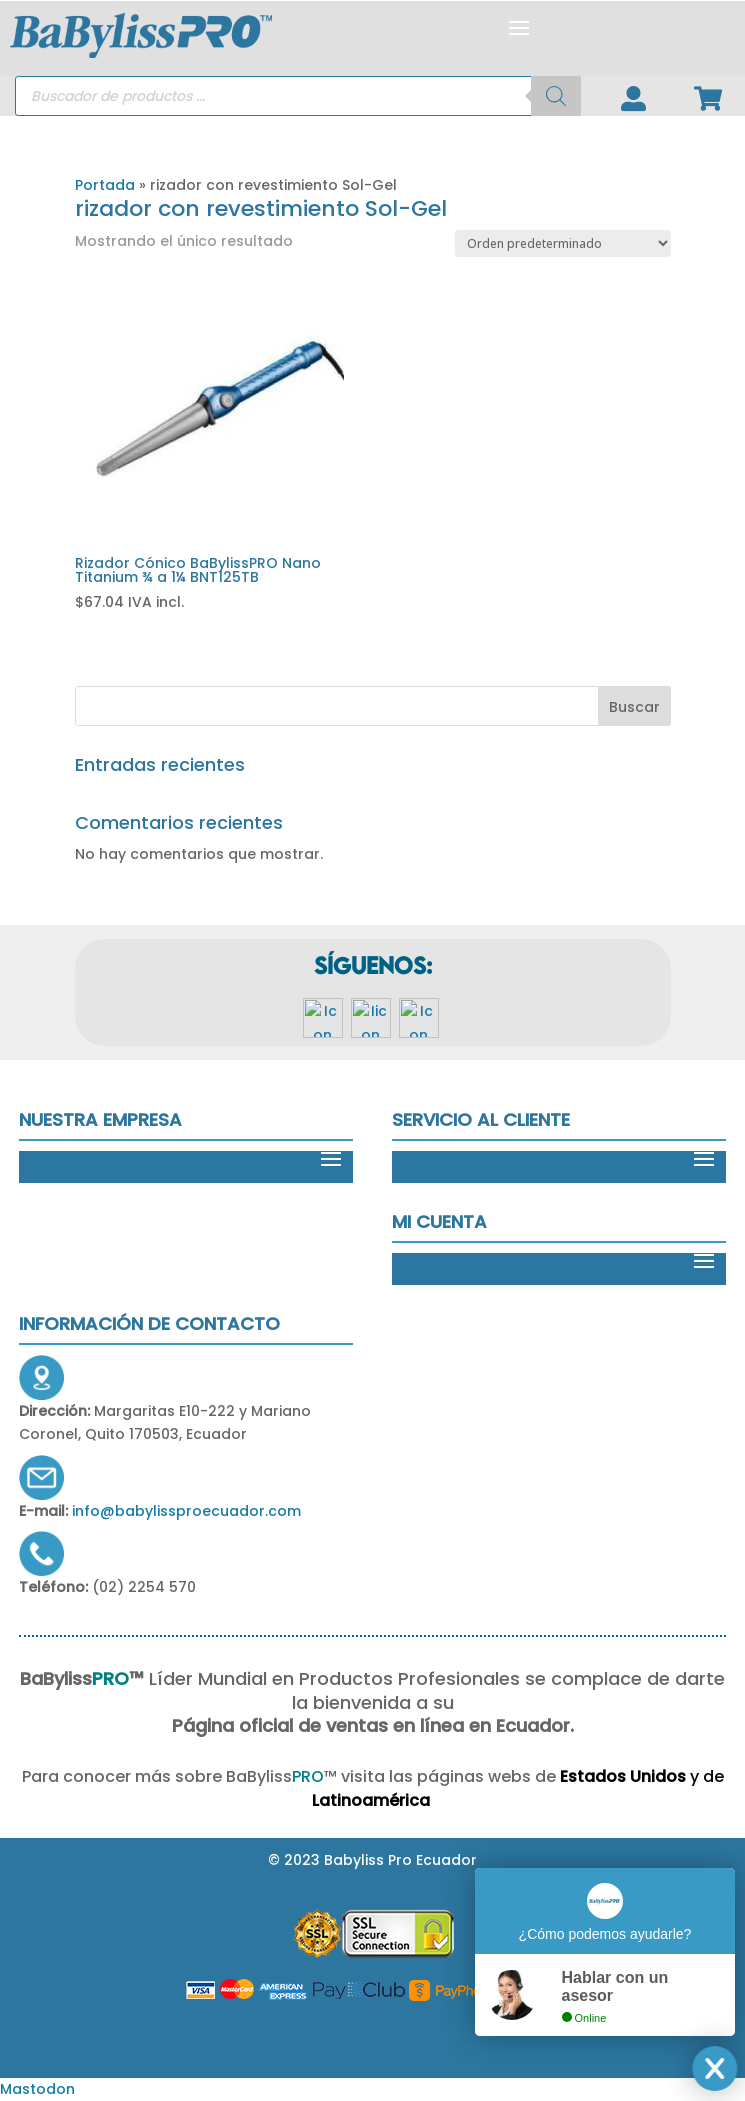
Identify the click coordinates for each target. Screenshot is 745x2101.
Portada (105, 185)
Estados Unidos (582, 1776)
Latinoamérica (332, 1800)
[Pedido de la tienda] (563, 243)
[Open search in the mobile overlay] (298, 96)
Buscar (634, 707)
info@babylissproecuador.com (186, 1511)
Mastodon (37, 2089)
